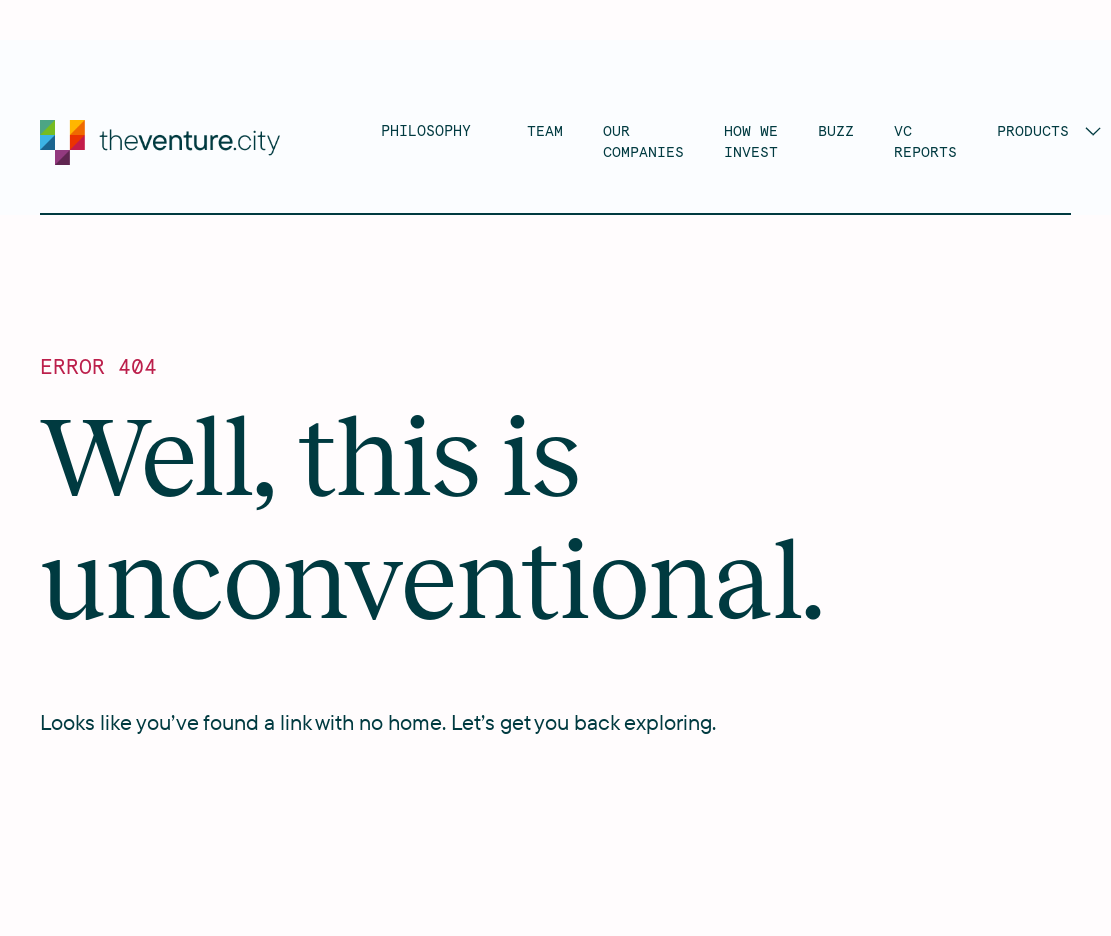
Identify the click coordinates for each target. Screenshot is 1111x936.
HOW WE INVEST (751, 142)
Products (1033, 131)
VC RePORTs (925, 142)
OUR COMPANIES (643, 142)
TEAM (545, 131)
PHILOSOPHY (426, 131)
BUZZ (836, 131)
